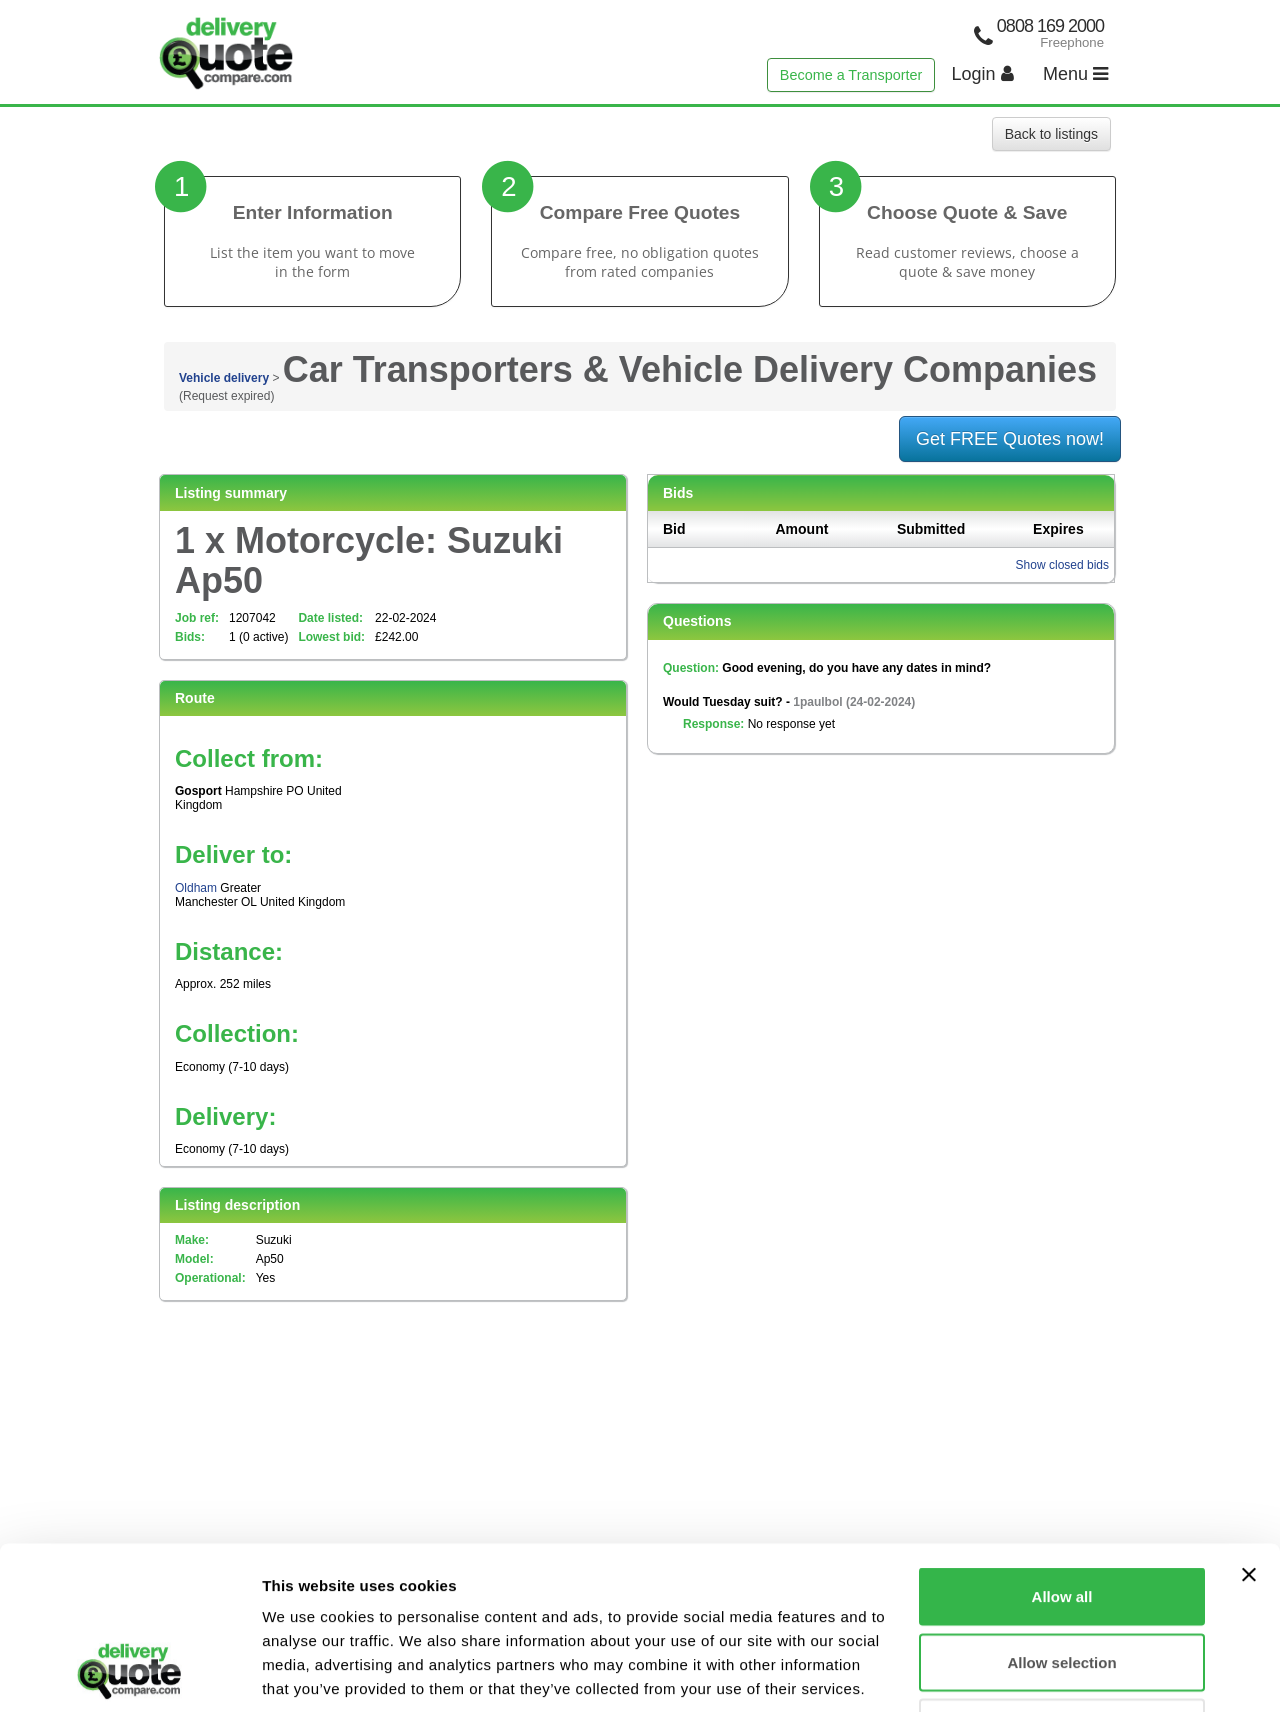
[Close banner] (1249, 1428)
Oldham (196, 888)
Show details (1049, 1672)
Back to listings (1051, 134)
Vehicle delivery (224, 378)
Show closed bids (1062, 565)
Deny (1062, 1580)
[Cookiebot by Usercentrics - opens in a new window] (129, 1673)
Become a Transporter (851, 75)
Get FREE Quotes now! (1010, 439)
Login (983, 74)
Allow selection (1061, 1515)
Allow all (1062, 1449)
